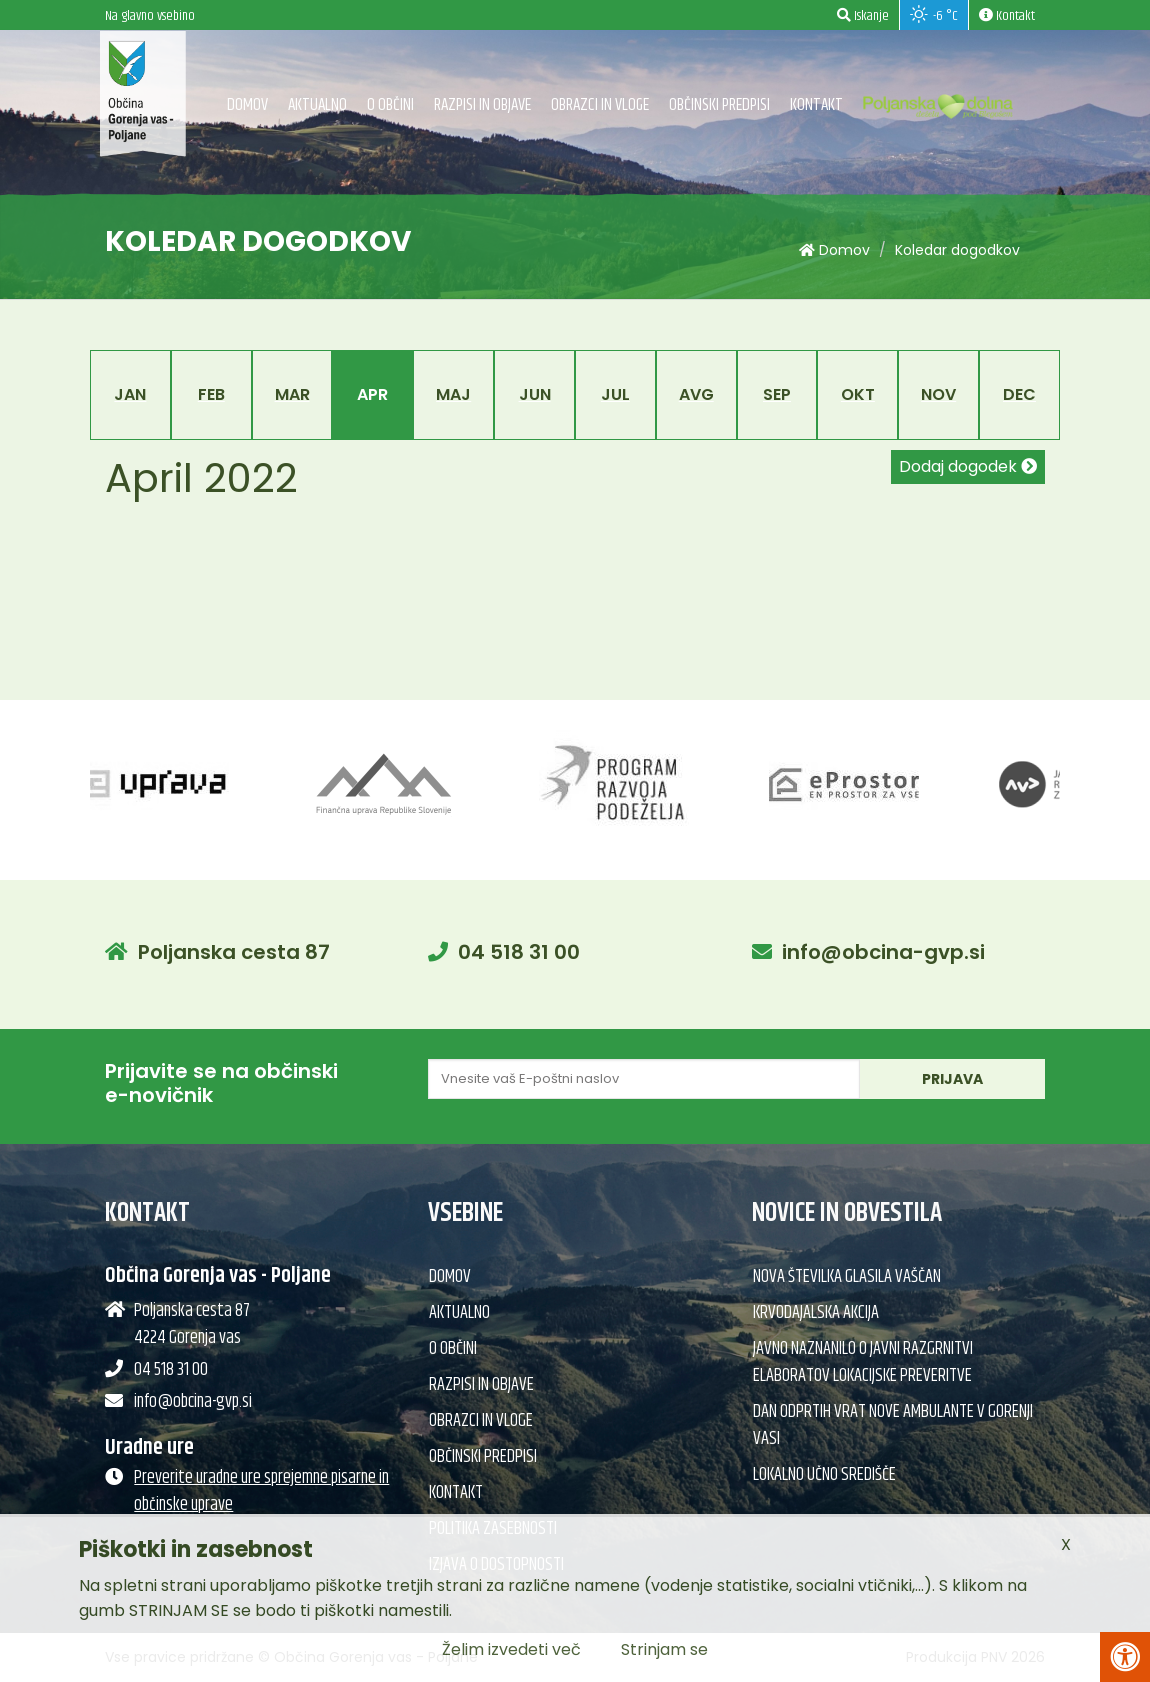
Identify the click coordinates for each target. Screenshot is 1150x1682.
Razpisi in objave (482, 105)
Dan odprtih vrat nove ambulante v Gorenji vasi (893, 1425)
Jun (535, 394)
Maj (453, 394)
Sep (777, 394)
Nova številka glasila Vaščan (847, 1277)
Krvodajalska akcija (816, 1313)
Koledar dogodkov (957, 250)
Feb (211, 394)
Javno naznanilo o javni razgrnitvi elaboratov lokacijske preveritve (863, 1362)
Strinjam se (664, 1649)
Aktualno (317, 105)
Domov (247, 105)
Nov (938, 394)
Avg (696, 394)
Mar (292, 394)
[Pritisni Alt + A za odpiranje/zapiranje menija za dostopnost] (1125, 1657)
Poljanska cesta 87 (234, 952)
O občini (390, 105)
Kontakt (816, 105)
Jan (130, 394)
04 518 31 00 (519, 952)
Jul (615, 394)
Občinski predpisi (719, 105)
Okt (858, 394)
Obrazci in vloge (600, 105)
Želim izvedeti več (511, 1649)
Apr (372, 394)
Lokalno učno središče (824, 1475)
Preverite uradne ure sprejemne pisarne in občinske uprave (261, 1491)
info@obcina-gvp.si (883, 952)
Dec (1019, 394)
